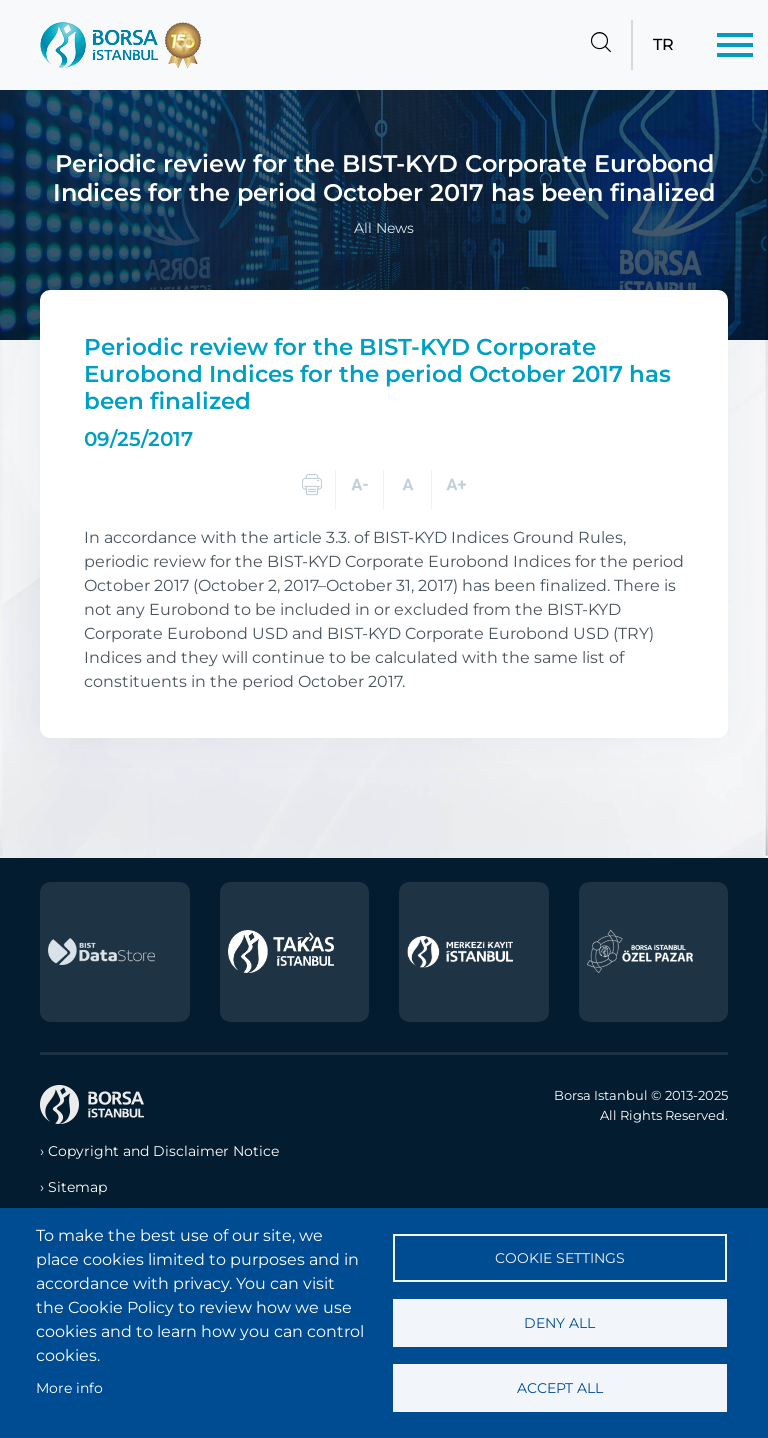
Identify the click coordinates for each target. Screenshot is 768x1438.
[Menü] (735, 45)
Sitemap (77, 1187)
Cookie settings (560, 1258)
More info (69, 1388)
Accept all (560, 1388)
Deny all (559, 1323)
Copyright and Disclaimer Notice (163, 1151)
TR (663, 44)
